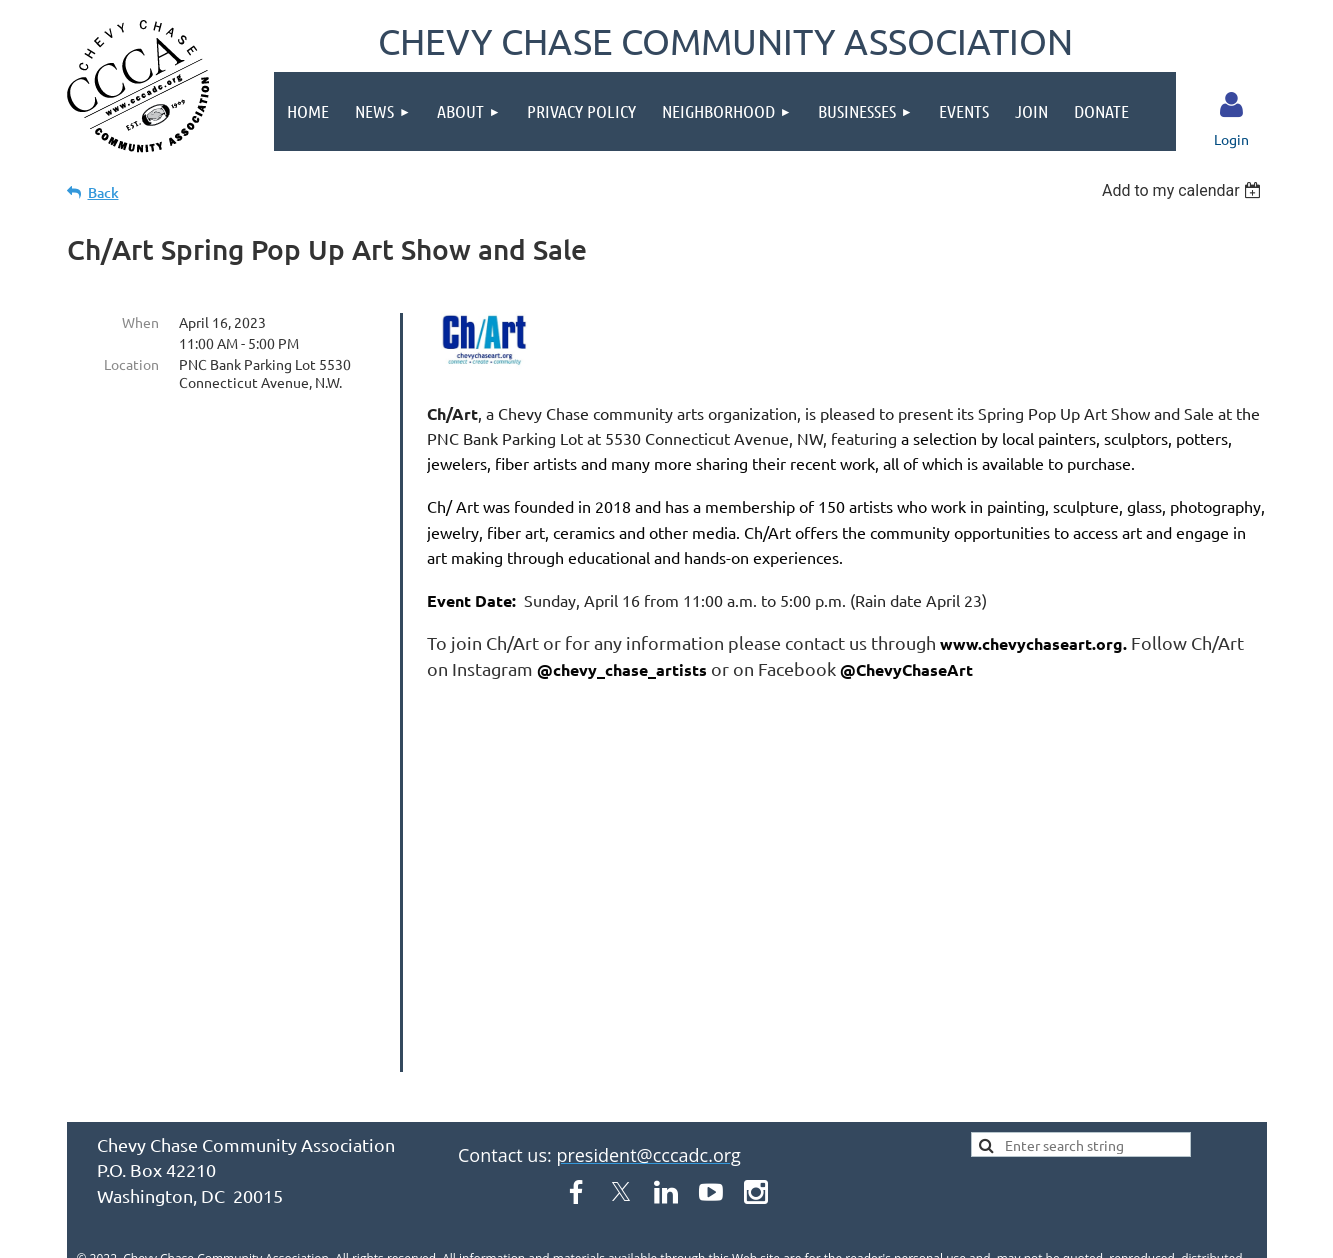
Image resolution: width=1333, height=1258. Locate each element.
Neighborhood (681, 1088)
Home (257, 1088)
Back (103, 192)
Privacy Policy (532, 1088)
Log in (1231, 105)
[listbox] (1184, 190)
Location (131, 364)
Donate (295, 1123)
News (337, 1088)
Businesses (818, 1088)
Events (923, 1088)
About (418, 1088)
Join (1000, 1088)
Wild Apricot (1028, 1232)
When (140, 322)
